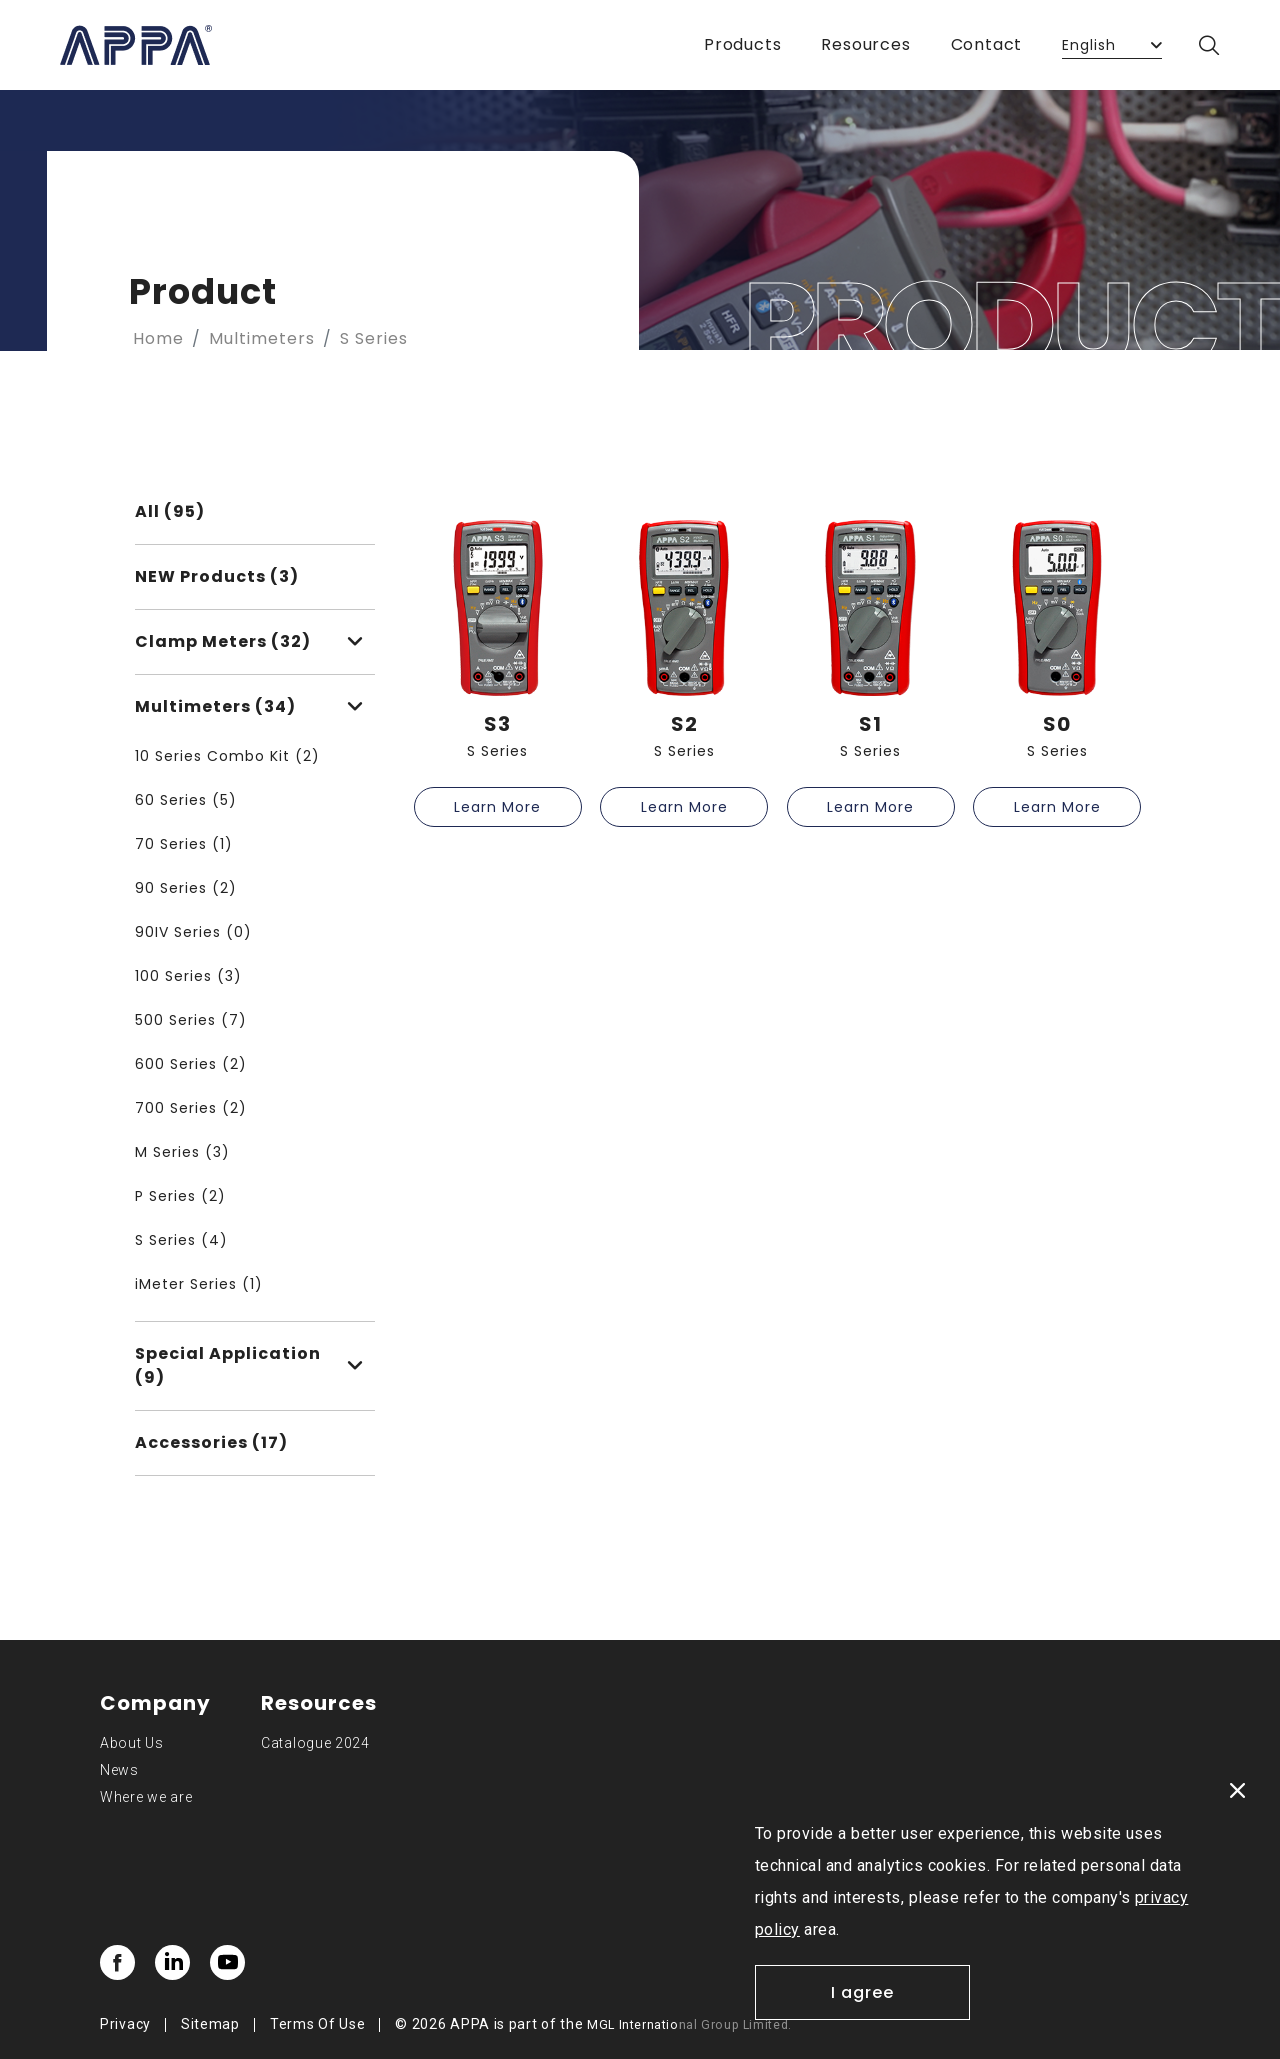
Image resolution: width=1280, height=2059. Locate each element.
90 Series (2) (186, 888)
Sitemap (210, 2024)
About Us (132, 1743)
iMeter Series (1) (199, 1284)
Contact (987, 44)
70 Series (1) (184, 844)
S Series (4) (181, 1240)
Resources (865, 44)
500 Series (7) (191, 1020)
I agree (862, 1992)
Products (742, 44)
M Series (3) (182, 1152)
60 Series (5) (186, 800)
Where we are (146, 1797)
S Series (374, 338)
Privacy (125, 2024)
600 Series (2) (191, 1064)
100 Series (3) (188, 976)
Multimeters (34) (249, 706)
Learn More (497, 807)
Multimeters (262, 338)
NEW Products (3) (217, 576)
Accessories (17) (211, 1442)
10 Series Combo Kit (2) (227, 756)
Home (158, 338)
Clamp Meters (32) (249, 641)
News (119, 1770)
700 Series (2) (191, 1108)
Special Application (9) (249, 1365)
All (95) (170, 511)
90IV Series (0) (193, 932)
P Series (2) (180, 1196)
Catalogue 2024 (315, 1743)
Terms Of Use (317, 2024)
